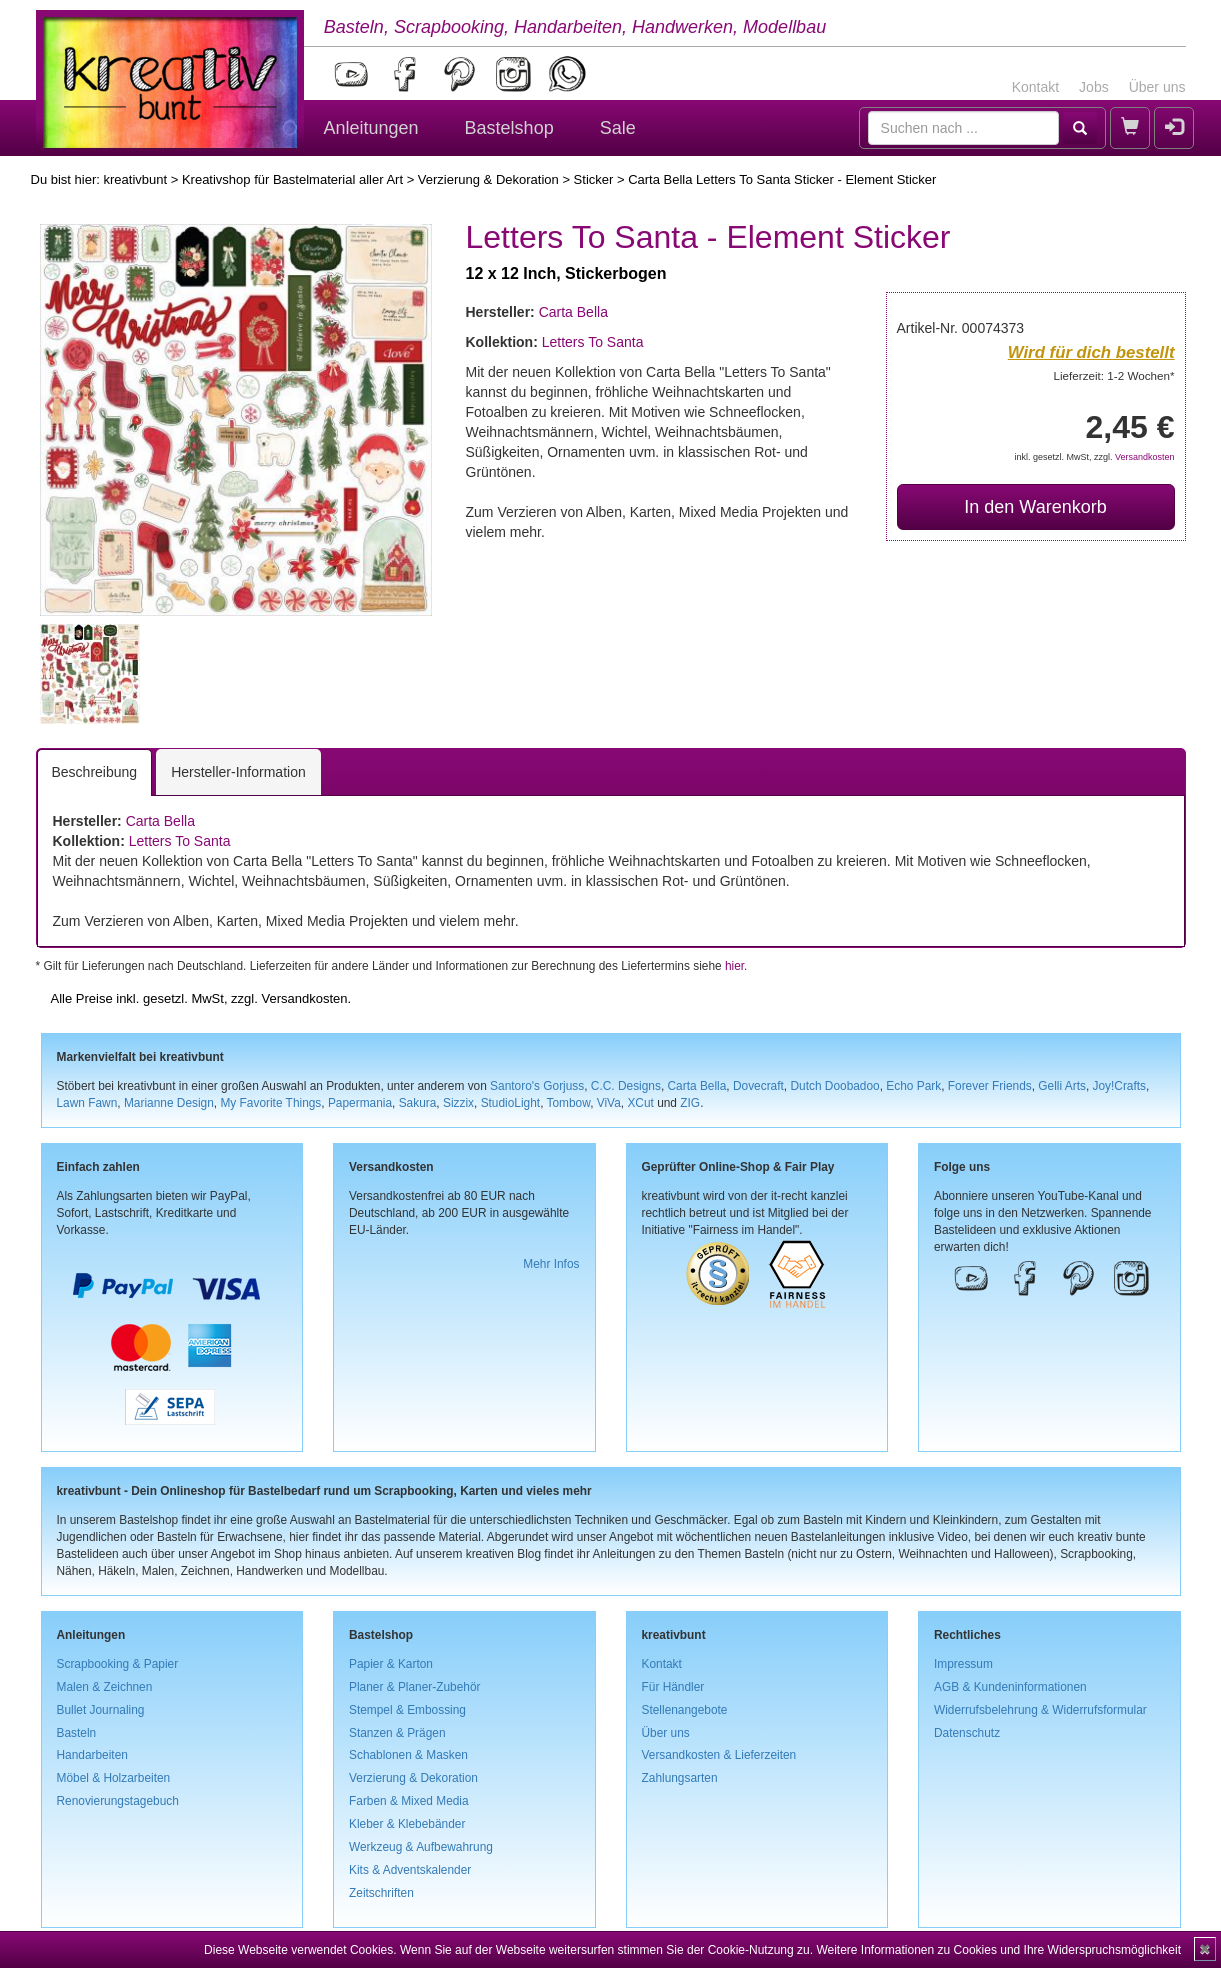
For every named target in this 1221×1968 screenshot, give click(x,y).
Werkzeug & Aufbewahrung (421, 1847)
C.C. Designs (626, 1086)
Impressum (963, 1664)
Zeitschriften (381, 1893)
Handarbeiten (92, 1755)
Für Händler (673, 1687)
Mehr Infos (551, 1264)
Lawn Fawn (87, 1103)
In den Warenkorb (1035, 507)
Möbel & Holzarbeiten (114, 1778)
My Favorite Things (270, 1103)
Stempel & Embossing (407, 1710)
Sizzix (458, 1103)
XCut (640, 1103)
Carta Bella (573, 312)
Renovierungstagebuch (118, 1801)
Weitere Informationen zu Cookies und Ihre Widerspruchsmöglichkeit (998, 1950)
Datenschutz (967, 1733)
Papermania (360, 1103)
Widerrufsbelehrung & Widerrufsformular (1040, 1710)
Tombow (569, 1103)
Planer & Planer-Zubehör (415, 1687)
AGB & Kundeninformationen (1010, 1687)
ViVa (609, 1103)
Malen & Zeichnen (105, 1687)
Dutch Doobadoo (834, 1086)
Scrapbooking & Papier (118, 1664)
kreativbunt (135, 179)
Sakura (418, 1103)
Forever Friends (990, 1086)
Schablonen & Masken (408, 1755)
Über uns (1157, 87)
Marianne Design (169, 1103)
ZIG (690, 1103)
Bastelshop (509, 128)
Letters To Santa (593, 342)
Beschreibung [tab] (95, 772)
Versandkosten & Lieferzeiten (719, 1755)
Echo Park (913, 1086)
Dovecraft (758, 1086)
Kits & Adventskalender (410, 1870)
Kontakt (1035, 87)
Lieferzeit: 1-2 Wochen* (1114, 375)
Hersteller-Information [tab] (238, 772)
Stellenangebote (685, 1710)
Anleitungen (371, 128)
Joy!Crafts (1120, 1086)
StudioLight (511, 1103)
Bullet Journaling (101, 1710)
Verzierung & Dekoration (488, 179)
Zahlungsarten (680, 1778)
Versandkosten (1145, 457)
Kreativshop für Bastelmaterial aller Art (292, 179)
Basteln (77, 1733)
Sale (618, 128)
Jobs (1094, 87)
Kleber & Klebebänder (407, 1824)
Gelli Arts (1062, 1086)
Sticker (594, 179)
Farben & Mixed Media (409, 1801)
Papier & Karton (391, 1664)
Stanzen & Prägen (397, 1733)
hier (734, 966)
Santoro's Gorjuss (537, 1086)
